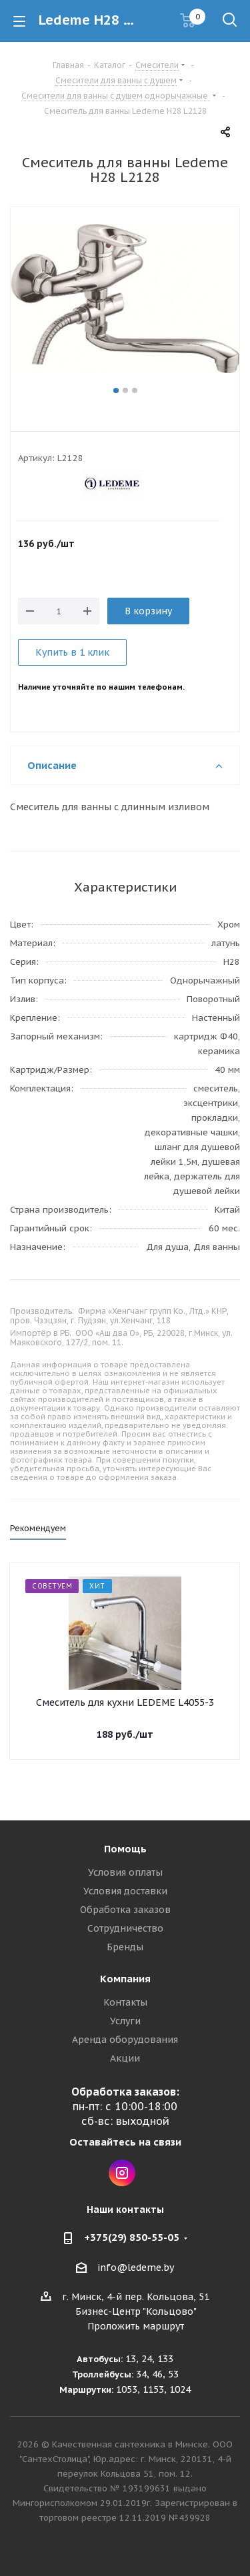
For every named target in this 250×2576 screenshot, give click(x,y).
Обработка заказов (125, 1910)
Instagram (122, 2173)
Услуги (125, 2021)
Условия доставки (125, 1891)
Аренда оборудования (125, 2040)
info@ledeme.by (135, 2267)
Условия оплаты (125, 1872)
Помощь (125, 1848)
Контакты (125, 2002)
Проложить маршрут (135, 2326)
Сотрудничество (125, 1928)
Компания (125, 1978)
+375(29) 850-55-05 (131, 2237)
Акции (125, 2058)
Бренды (125, 1947)
